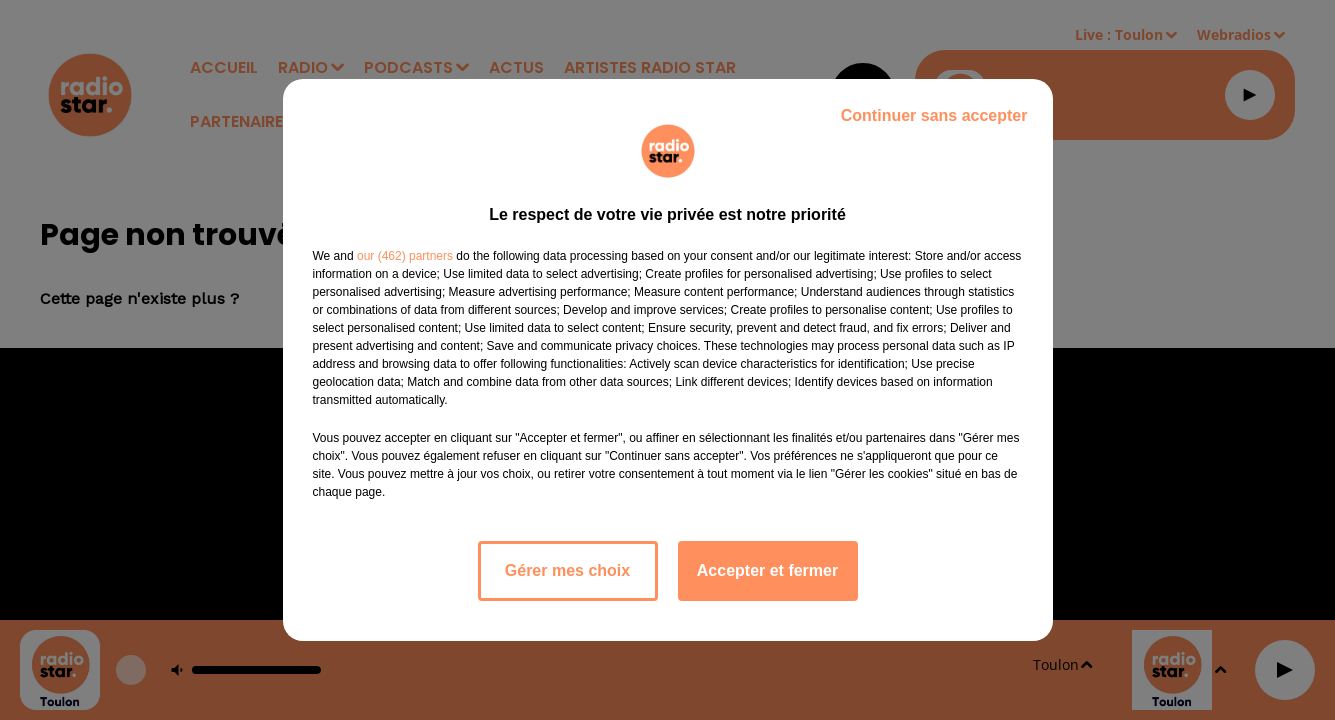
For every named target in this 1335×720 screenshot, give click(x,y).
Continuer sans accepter (934, 115)
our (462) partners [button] (405, 256)
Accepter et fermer (767, 570)
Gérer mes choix (567, 570)
